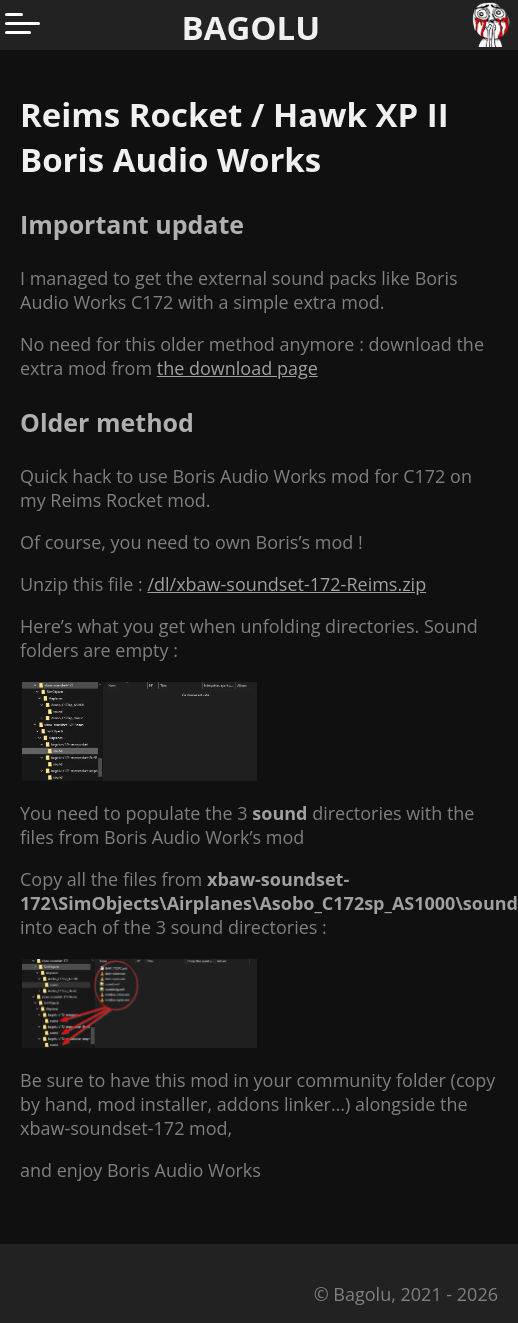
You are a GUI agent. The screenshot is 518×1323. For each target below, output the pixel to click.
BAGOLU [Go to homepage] (251, 27)
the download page (237, 368)
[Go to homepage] (493, 24)
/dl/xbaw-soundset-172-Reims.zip (286, 584)
